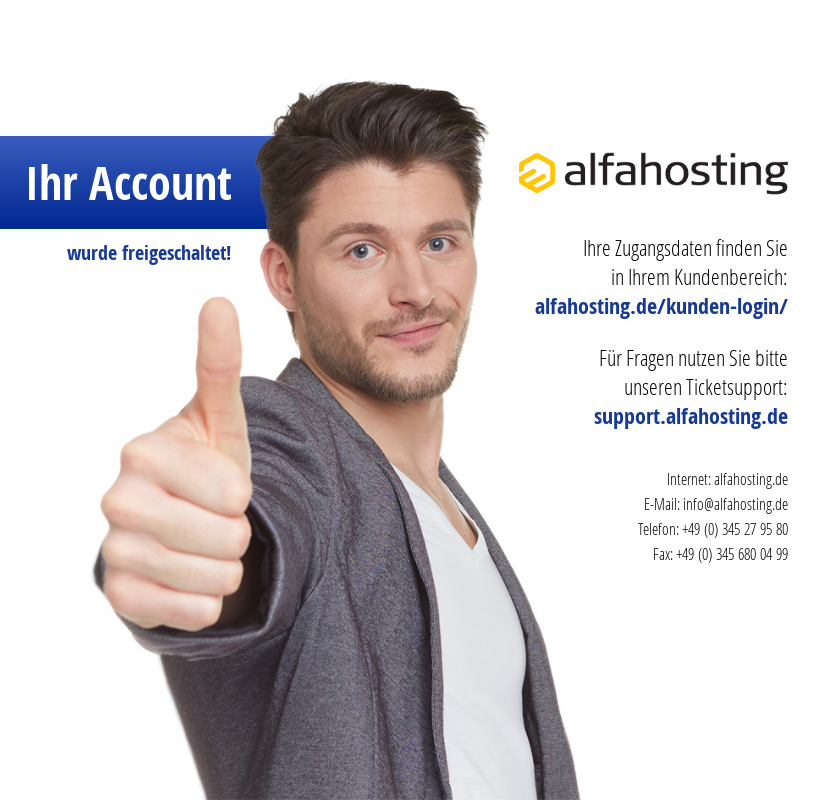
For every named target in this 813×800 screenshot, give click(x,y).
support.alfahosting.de (691, 416)
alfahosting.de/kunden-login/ (661, 306)
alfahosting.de (751, 478)
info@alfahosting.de (735, 503)
